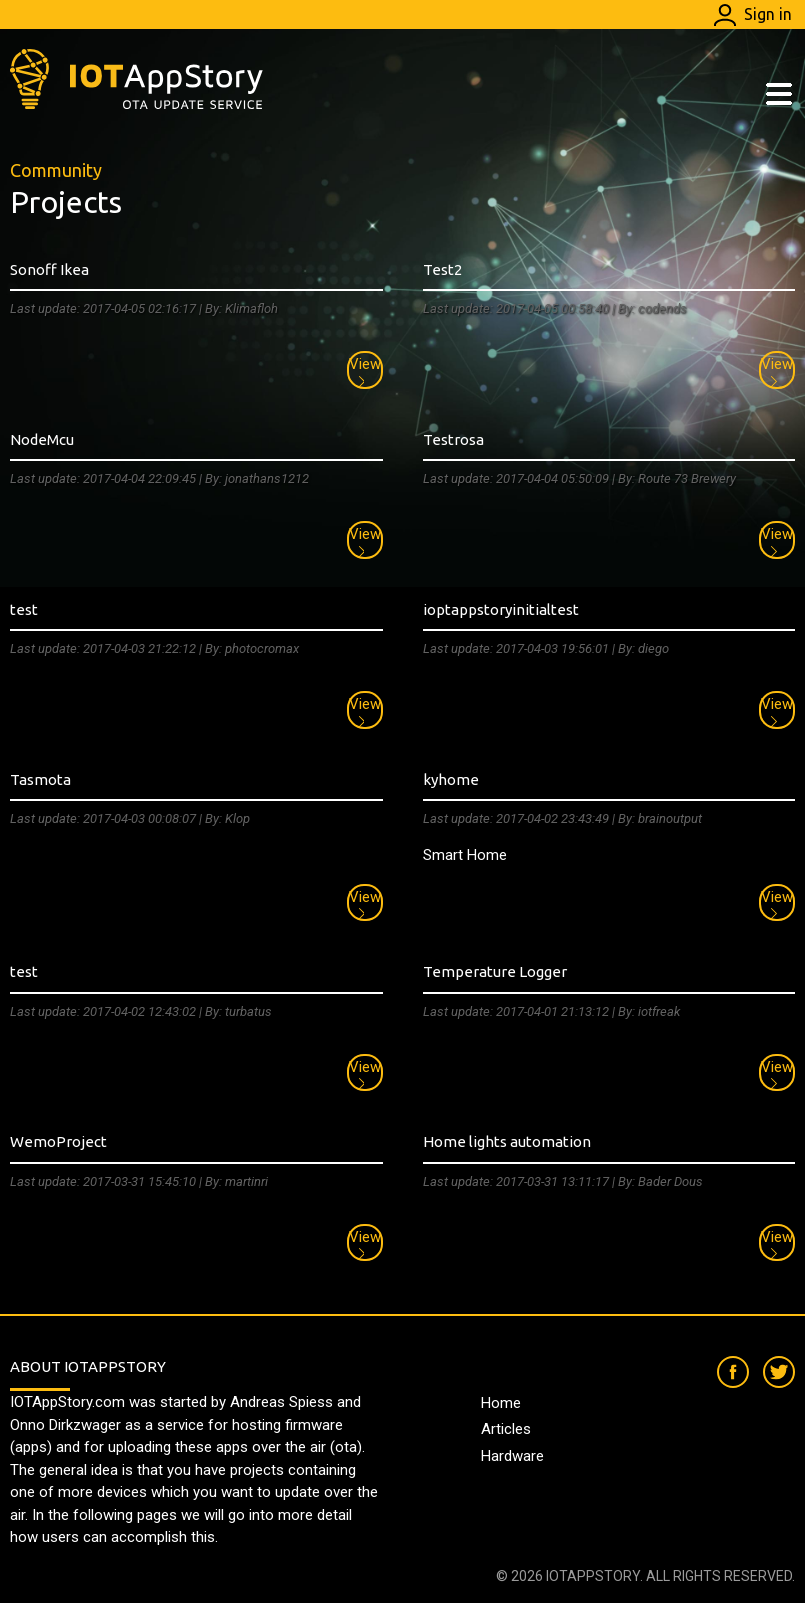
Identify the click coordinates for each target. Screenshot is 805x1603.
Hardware (512, 1456)
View (365, 371)
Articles (506, 1429)
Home (501, 1403)
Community (56, 170)
